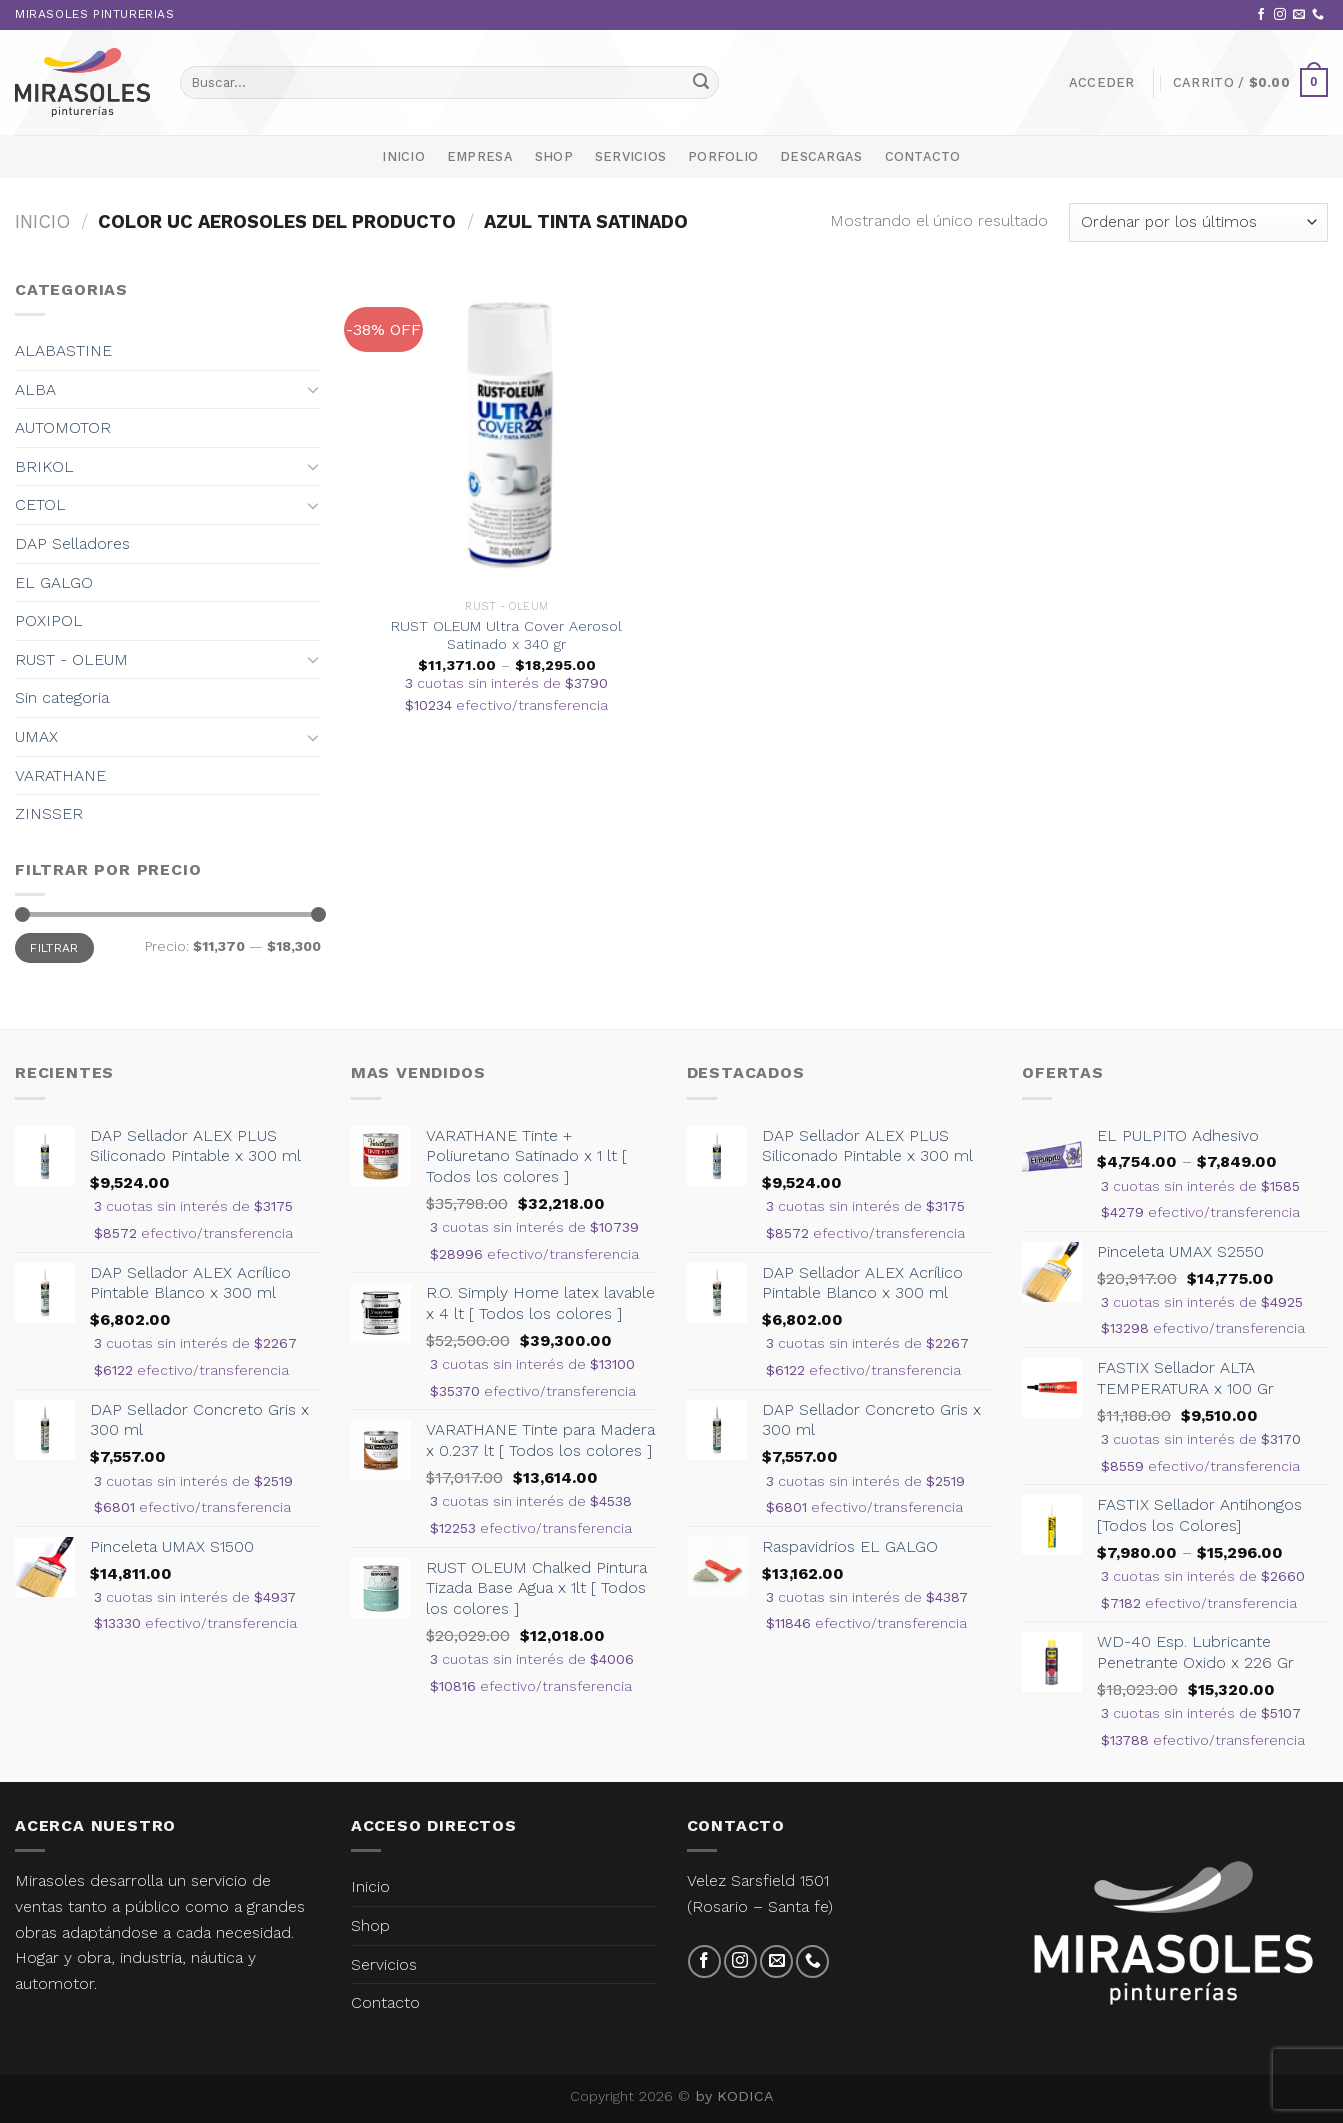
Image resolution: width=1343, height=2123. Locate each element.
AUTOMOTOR (63, 427)
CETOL (40, 504)
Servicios (630, 156)
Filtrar (54, 948)
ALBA (35, 389)
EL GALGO (54, 582)
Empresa (480, 156)
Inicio (403, 156)
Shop (554, 156)
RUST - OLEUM (71, 659)
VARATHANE (60, 775)
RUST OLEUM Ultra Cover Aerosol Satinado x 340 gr (506, 635)
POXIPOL (49, 620)
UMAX (36, 736)
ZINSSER (49, 813)
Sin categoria (62, 697)
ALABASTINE (63, 350)
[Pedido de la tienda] (1198, 222)
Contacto (923, 156)
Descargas (821, 156)
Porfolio (723, 156)
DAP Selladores (72, 543)
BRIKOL (44, 466)
